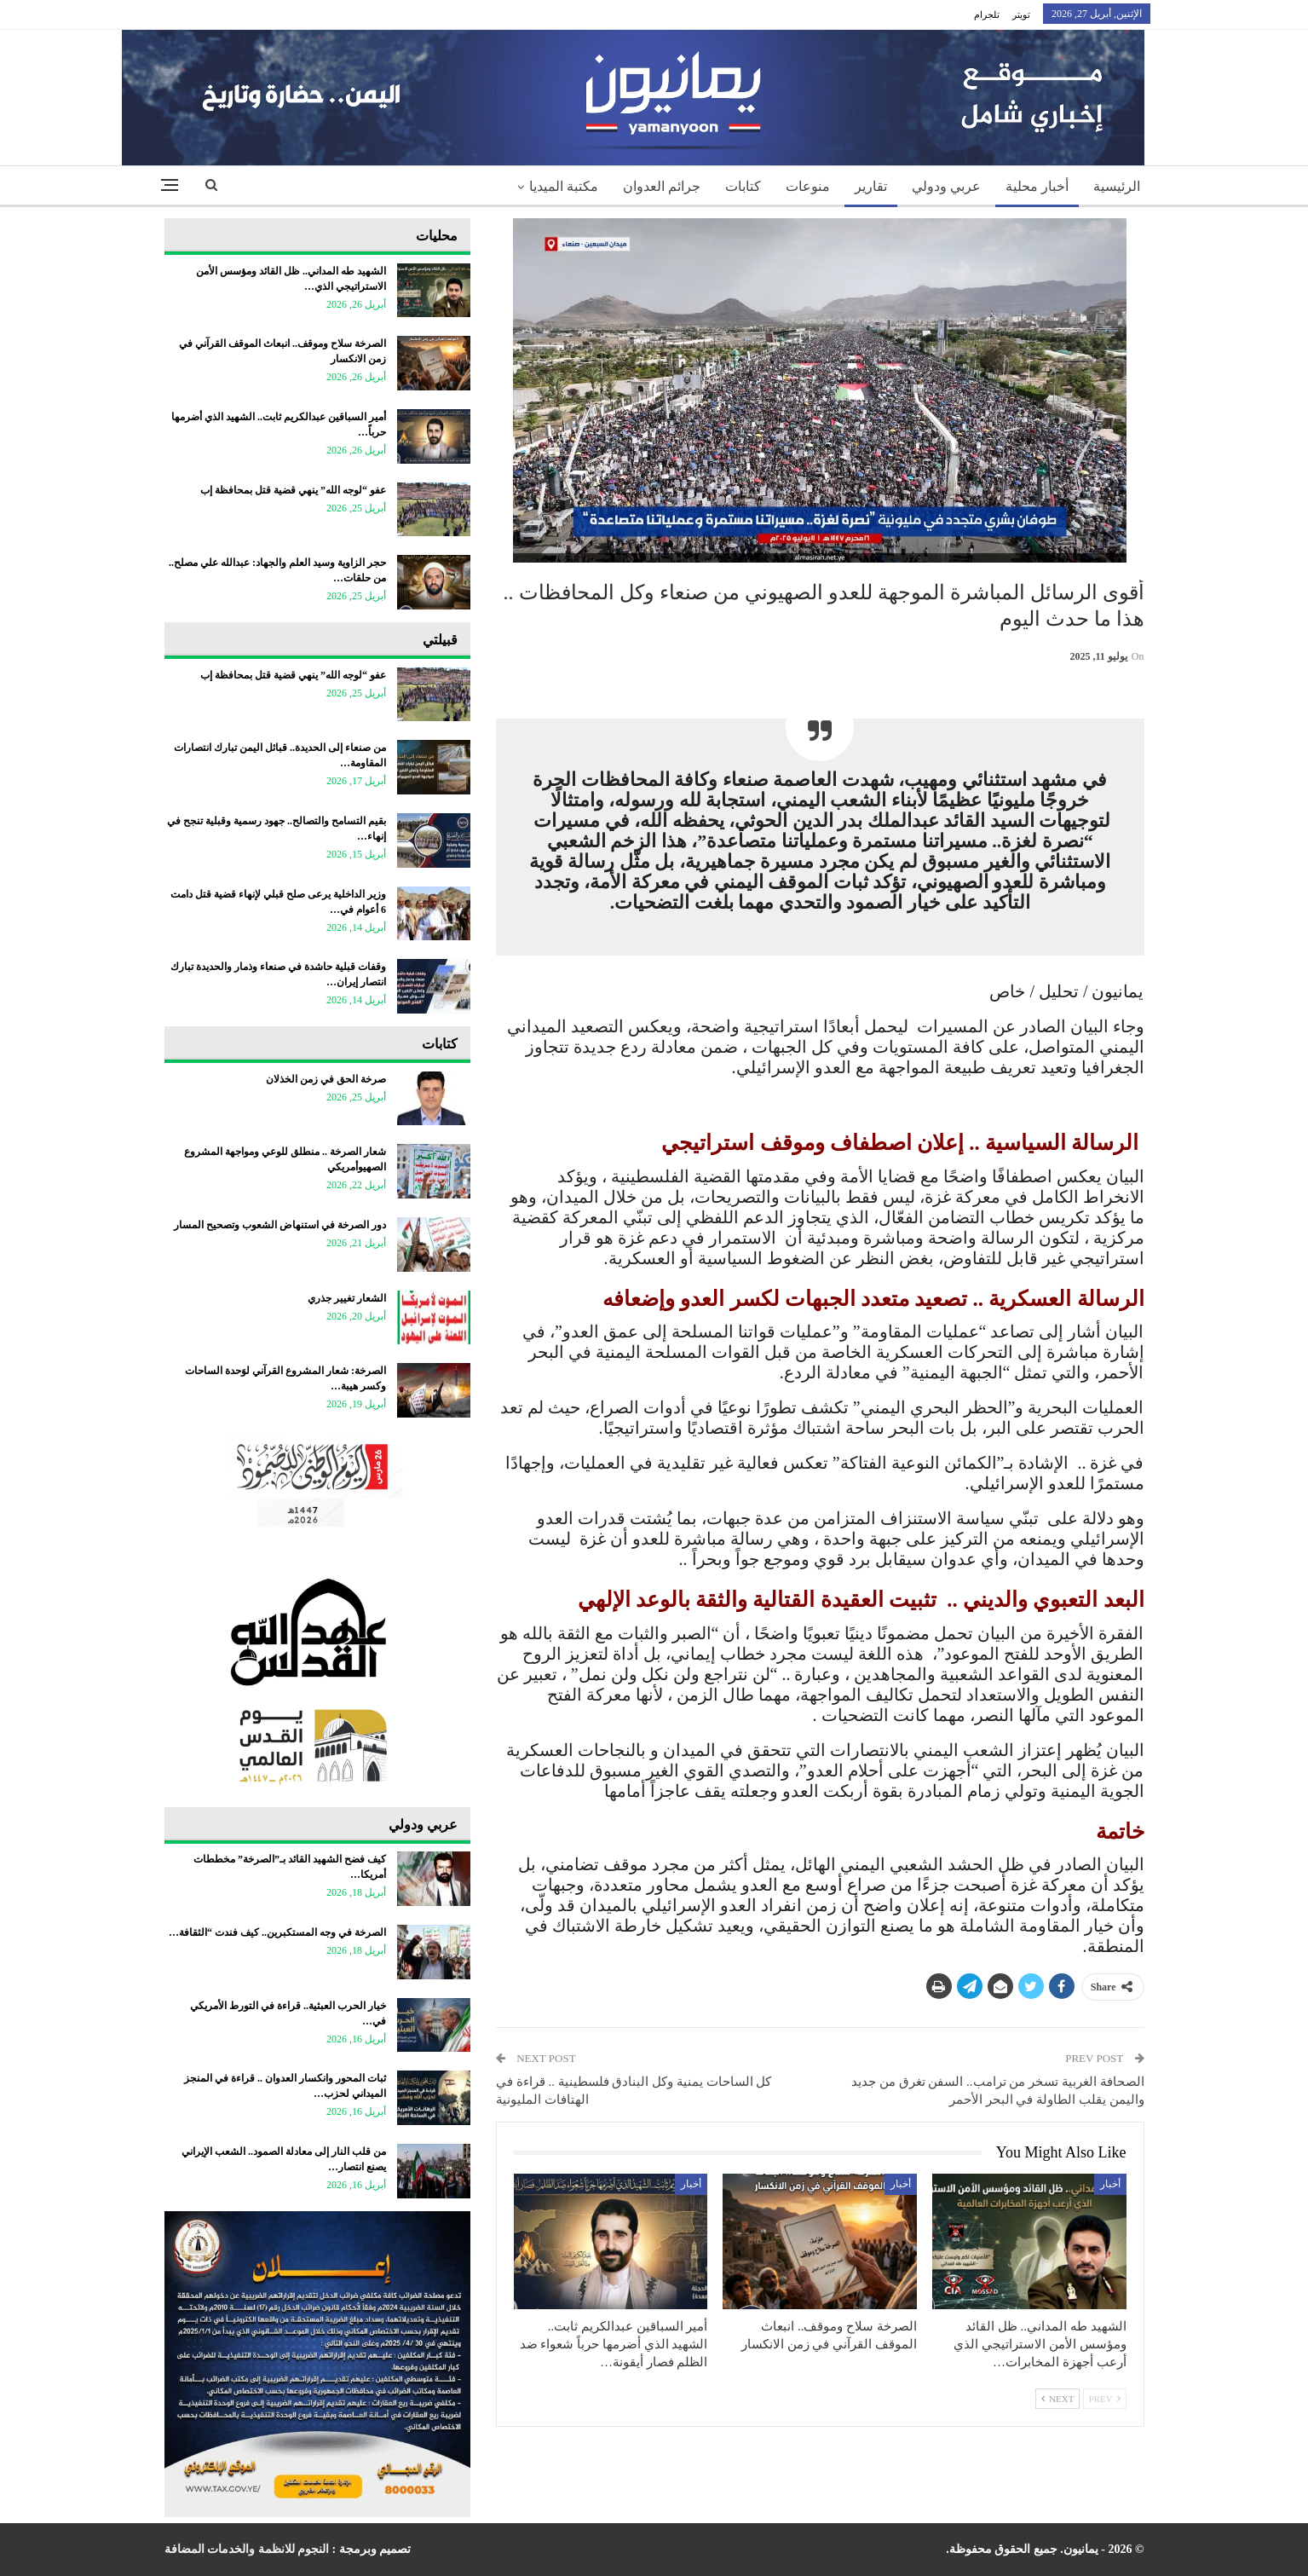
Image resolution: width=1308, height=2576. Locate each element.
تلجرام (987, 14)
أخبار (1110, 2184)
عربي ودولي (946, 186)
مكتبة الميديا (563, 186)
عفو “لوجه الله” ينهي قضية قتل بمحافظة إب (293, 490)
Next (1057, 2399)
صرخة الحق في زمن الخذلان (326, 1079)
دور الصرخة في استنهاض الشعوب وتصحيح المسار (280, 1225)
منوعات (808, 186)
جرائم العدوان (661, 186)
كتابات (743, 186)
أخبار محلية (1037, 186)
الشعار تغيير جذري (347, 1298)
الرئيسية (1116, 186)
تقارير (871, 186)
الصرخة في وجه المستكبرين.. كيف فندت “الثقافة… (277, 1932)
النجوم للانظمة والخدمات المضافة (247, 2549)
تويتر (1021, 14)
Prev (1105, 2399)
